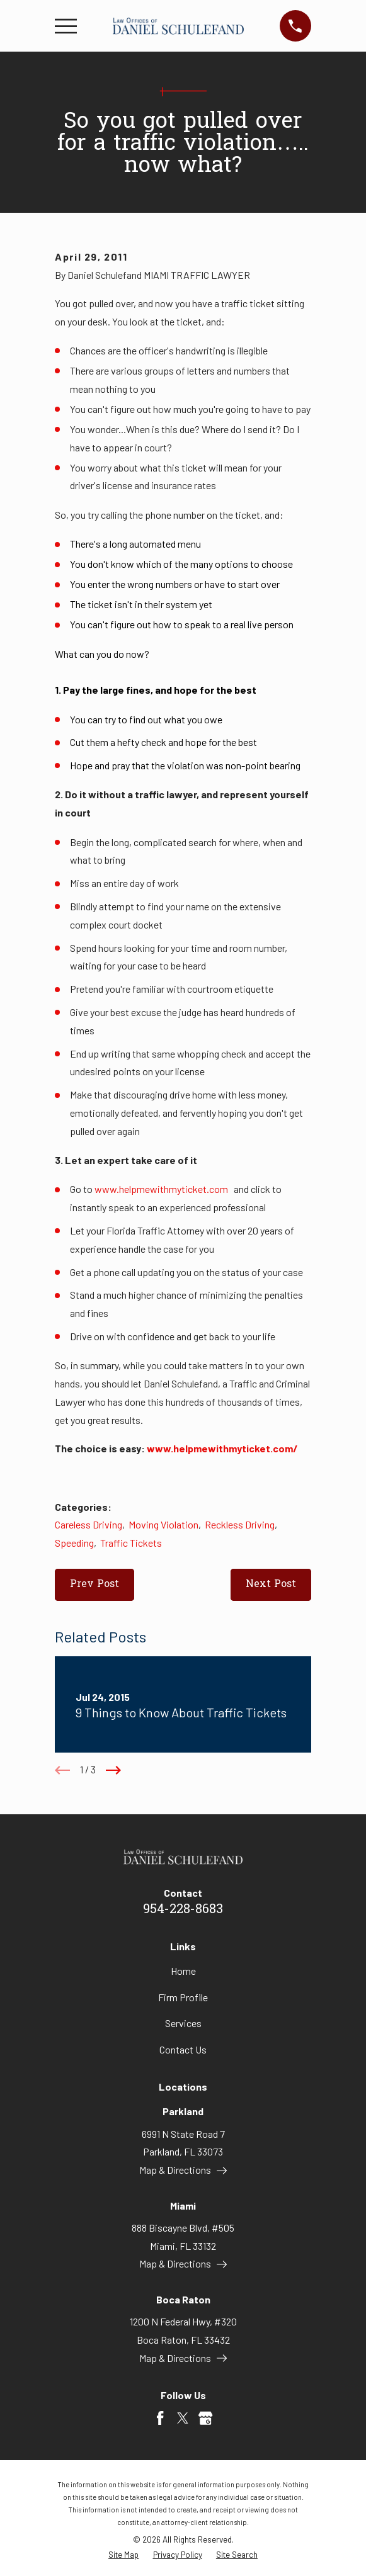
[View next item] (113, 1770)
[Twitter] (183, 2418)
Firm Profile (183, 1997)
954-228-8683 (183, 1910)
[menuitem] (123, 2555)
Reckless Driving (240, 1524)
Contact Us (183, 2049)
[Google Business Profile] (205, 2418)
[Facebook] (160, 2418)
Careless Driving (88, 1524)
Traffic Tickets (131, 1543)
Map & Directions (183, 2170)
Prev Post (94, 1584)
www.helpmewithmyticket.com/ (222, 1448)
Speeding (74, 1543)
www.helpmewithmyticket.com (161, 1189)
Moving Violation (163, 1524)
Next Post (271, 1584)
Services (183, 2023)
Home (183, 1971)
